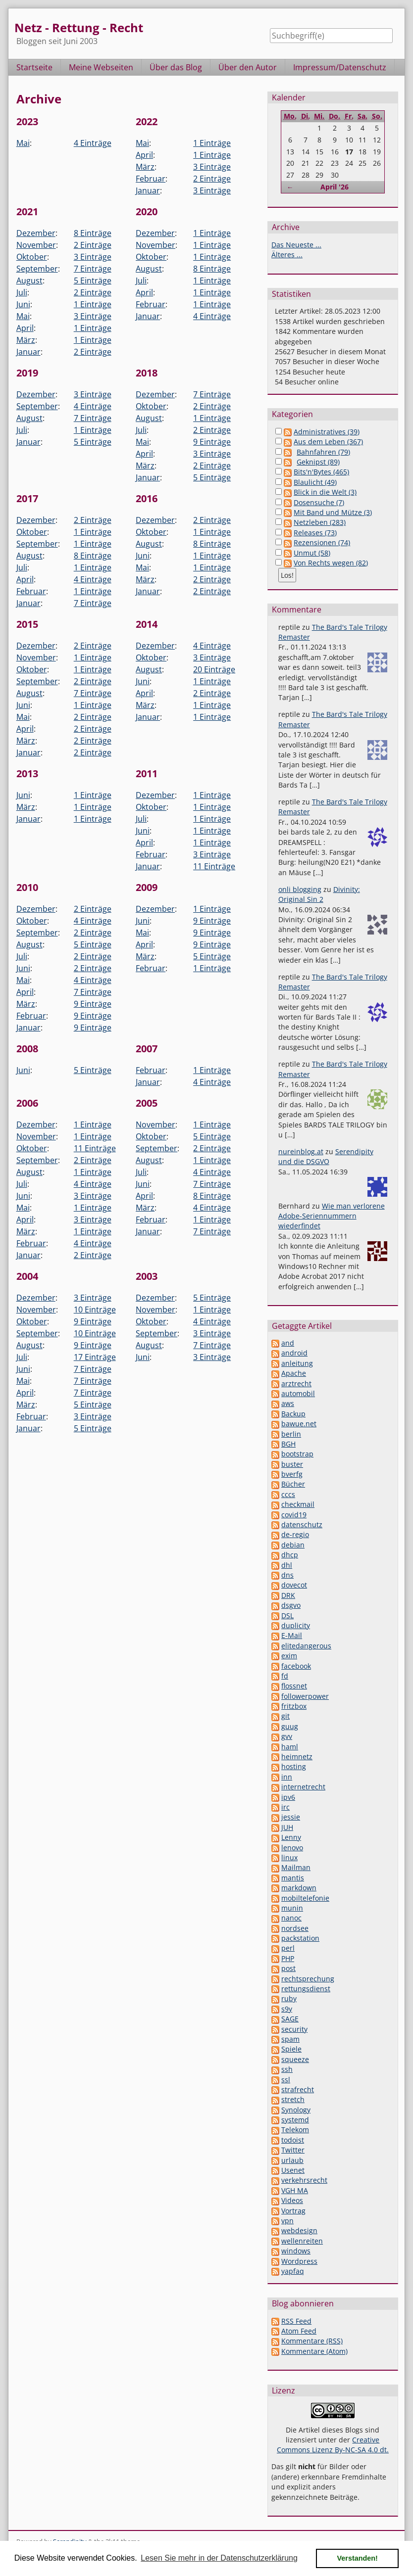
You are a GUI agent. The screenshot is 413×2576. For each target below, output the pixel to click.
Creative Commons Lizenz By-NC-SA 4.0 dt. (333, 2444)
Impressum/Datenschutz (339, 67)
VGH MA (294, 2190)
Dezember (35, 233)
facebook (296, 1666)
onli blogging (299, 889)
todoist (292, 2140)
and (287, 1343)
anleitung (297, 1363)
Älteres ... (287, 254)
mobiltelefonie (305, 1898)
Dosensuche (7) (319, 502)
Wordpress (299, 2261)
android (294, 1353)
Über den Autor (247, 67)
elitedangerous (306, 1645)
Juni (23, 304)
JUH (287, 1827)
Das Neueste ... (296, 244)
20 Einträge (214, 669)
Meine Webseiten (101, 67)
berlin (291, 1434)
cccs (288, 1494)
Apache (293, 1373)
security (294, 2029)
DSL (287, 1615)
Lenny (291, 1837)
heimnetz (296, 1756)
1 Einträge (212, 143)
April (144, 154)
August (29, 280)
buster (292, 1464)
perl (288, 1948)
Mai (23, 143)
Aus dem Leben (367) (328, 441)
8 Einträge (92, 233)
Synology (295, 2109)
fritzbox (294, 1706)
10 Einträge (95, 1309)
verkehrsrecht (304, 2180)
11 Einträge (214, 866)
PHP (287, 1958)
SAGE (290, 2018)
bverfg (292, 1474)
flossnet (294, 1685)
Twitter (293, 2149)
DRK (288, 1595)
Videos (292, 2200)
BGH (288, 1444)
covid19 (294, 1514)
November (36, 244)
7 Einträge (92, 268)
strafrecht (297, 2089)
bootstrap (297, 1453)
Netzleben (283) (320, 522)
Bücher (293, 1484)
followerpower (305, 1696)
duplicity (295, 1625)
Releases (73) (315, 532)
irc (285, 1807)
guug (289, 1726)
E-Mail (291, 1635)
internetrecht (303, 1786)
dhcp (289, 1554)
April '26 (334, 186)
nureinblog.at (300, 1151)
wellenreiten (302, 2241)
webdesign (299, 2230)
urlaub (292, 2160)
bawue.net (298, 1423)
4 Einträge (92, 143)
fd (284, 1676)
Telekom (295, 2129)
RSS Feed (296, 2321)
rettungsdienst (305, 1988)
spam (290, 2039)
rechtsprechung (307, 1978)
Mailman (295, 1867)
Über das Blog (176, 67)
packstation (300, 1938)
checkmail (297, 1504)
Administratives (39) (327, 431)
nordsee (295, 1928)
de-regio (295, 1534)
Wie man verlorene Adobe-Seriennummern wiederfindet (331, 1216)
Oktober (31, 256)
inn (286, 1776)
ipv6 (288, 1797)
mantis (292, 1877)
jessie (290, 1817)
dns (287, 1575)
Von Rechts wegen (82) (331, 562)
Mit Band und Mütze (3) (333, 512)
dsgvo (291, 1605)
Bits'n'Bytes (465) (321, 471)
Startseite (34, 67)
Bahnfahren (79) (323, 452)
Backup (293, 1413)
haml (289, 1746)
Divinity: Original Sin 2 (319, 894)
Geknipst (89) (318, 462)
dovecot (294, 1585)
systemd (295, 2119)
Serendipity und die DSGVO (325, 1156)
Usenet (293, 2170)
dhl (286, 1565)
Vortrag (293, 2210)
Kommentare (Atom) (314, 2351)
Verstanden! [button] (357, 2558)
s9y (286, 2009)
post (288, 1968)
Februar (150, 178)
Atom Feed (298, 2331)
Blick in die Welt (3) (325, 492)
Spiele (291, 2049)
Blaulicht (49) (315, 482)
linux (289, 1857)
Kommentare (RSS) (312, 2340)
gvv (286, 1736)
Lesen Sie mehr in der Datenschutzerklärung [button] (219, 2558)
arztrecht (296, 1383)
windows (295, 2250)
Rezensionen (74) (322, 542)
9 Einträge (212, 441)
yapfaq (292, 2271)
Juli (21, 292)
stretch (293, 2099)
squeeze (295, 2059)
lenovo (292, 1847)
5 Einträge (92, 280)
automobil (298, 1393)
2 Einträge (212, 178)
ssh (287, 2069)
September (37, 268)
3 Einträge (212, 166)
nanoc (291, 1917)
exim (289, 1655)
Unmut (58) (312, 553)
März (145, 166)
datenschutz (301, 1524)
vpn (287, 2220)
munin (292, 1908)
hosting (293, 1766)
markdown (298, 1887)
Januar (148, 190)
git (285, 1716)
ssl (285, 2079)
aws (287, 1403)
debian (293, 1544)
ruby (289, 1998)
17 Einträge (95, 1357)
